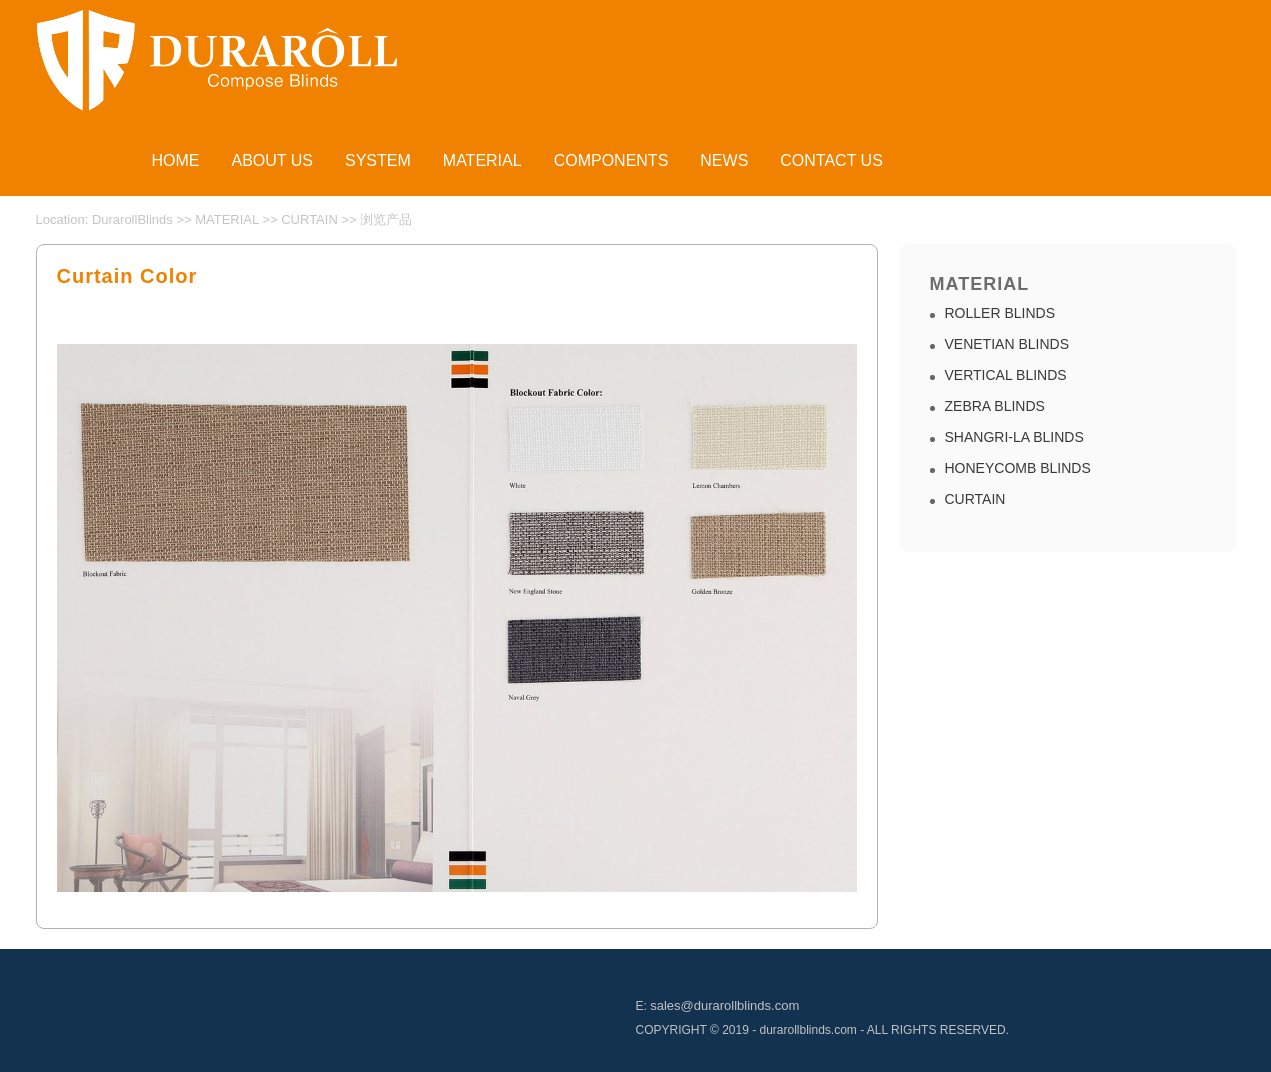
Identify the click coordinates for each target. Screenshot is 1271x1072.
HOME (176, 160)
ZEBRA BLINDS (995, 406)
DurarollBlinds (132, 219)
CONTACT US (831, 160)
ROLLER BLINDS (1000, 313)
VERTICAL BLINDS (1006, 375)
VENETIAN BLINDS (1007, 344)
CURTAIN (309, 219)
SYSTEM (378, 160)
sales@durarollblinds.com (724, 1005)
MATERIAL (482, 160)
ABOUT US (273, 160)
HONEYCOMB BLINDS (1018, 468)
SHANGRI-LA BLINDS (1014, 437)
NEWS (724, 160)
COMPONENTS (611, 160)
